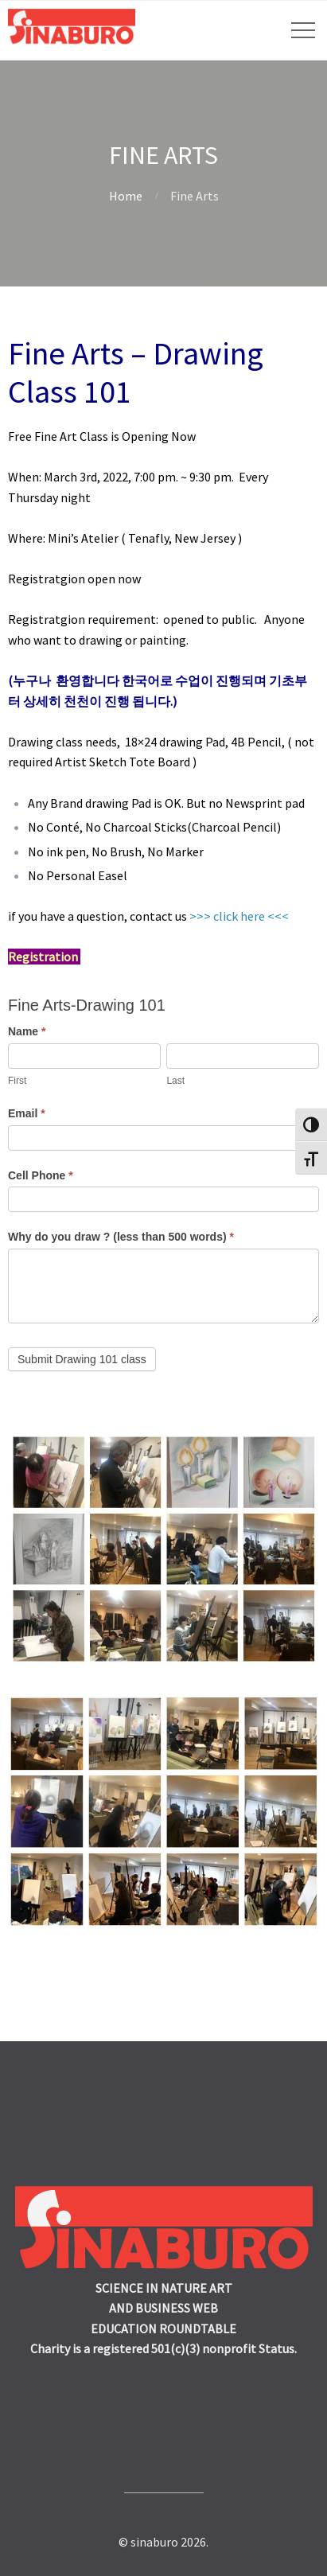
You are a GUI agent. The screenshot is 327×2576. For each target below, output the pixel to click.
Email (26, 1113)
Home (125, 196)
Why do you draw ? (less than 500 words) (121, 1236)
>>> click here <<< (239, 916)
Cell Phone (40, 1175)
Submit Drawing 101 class (82, 1359)
